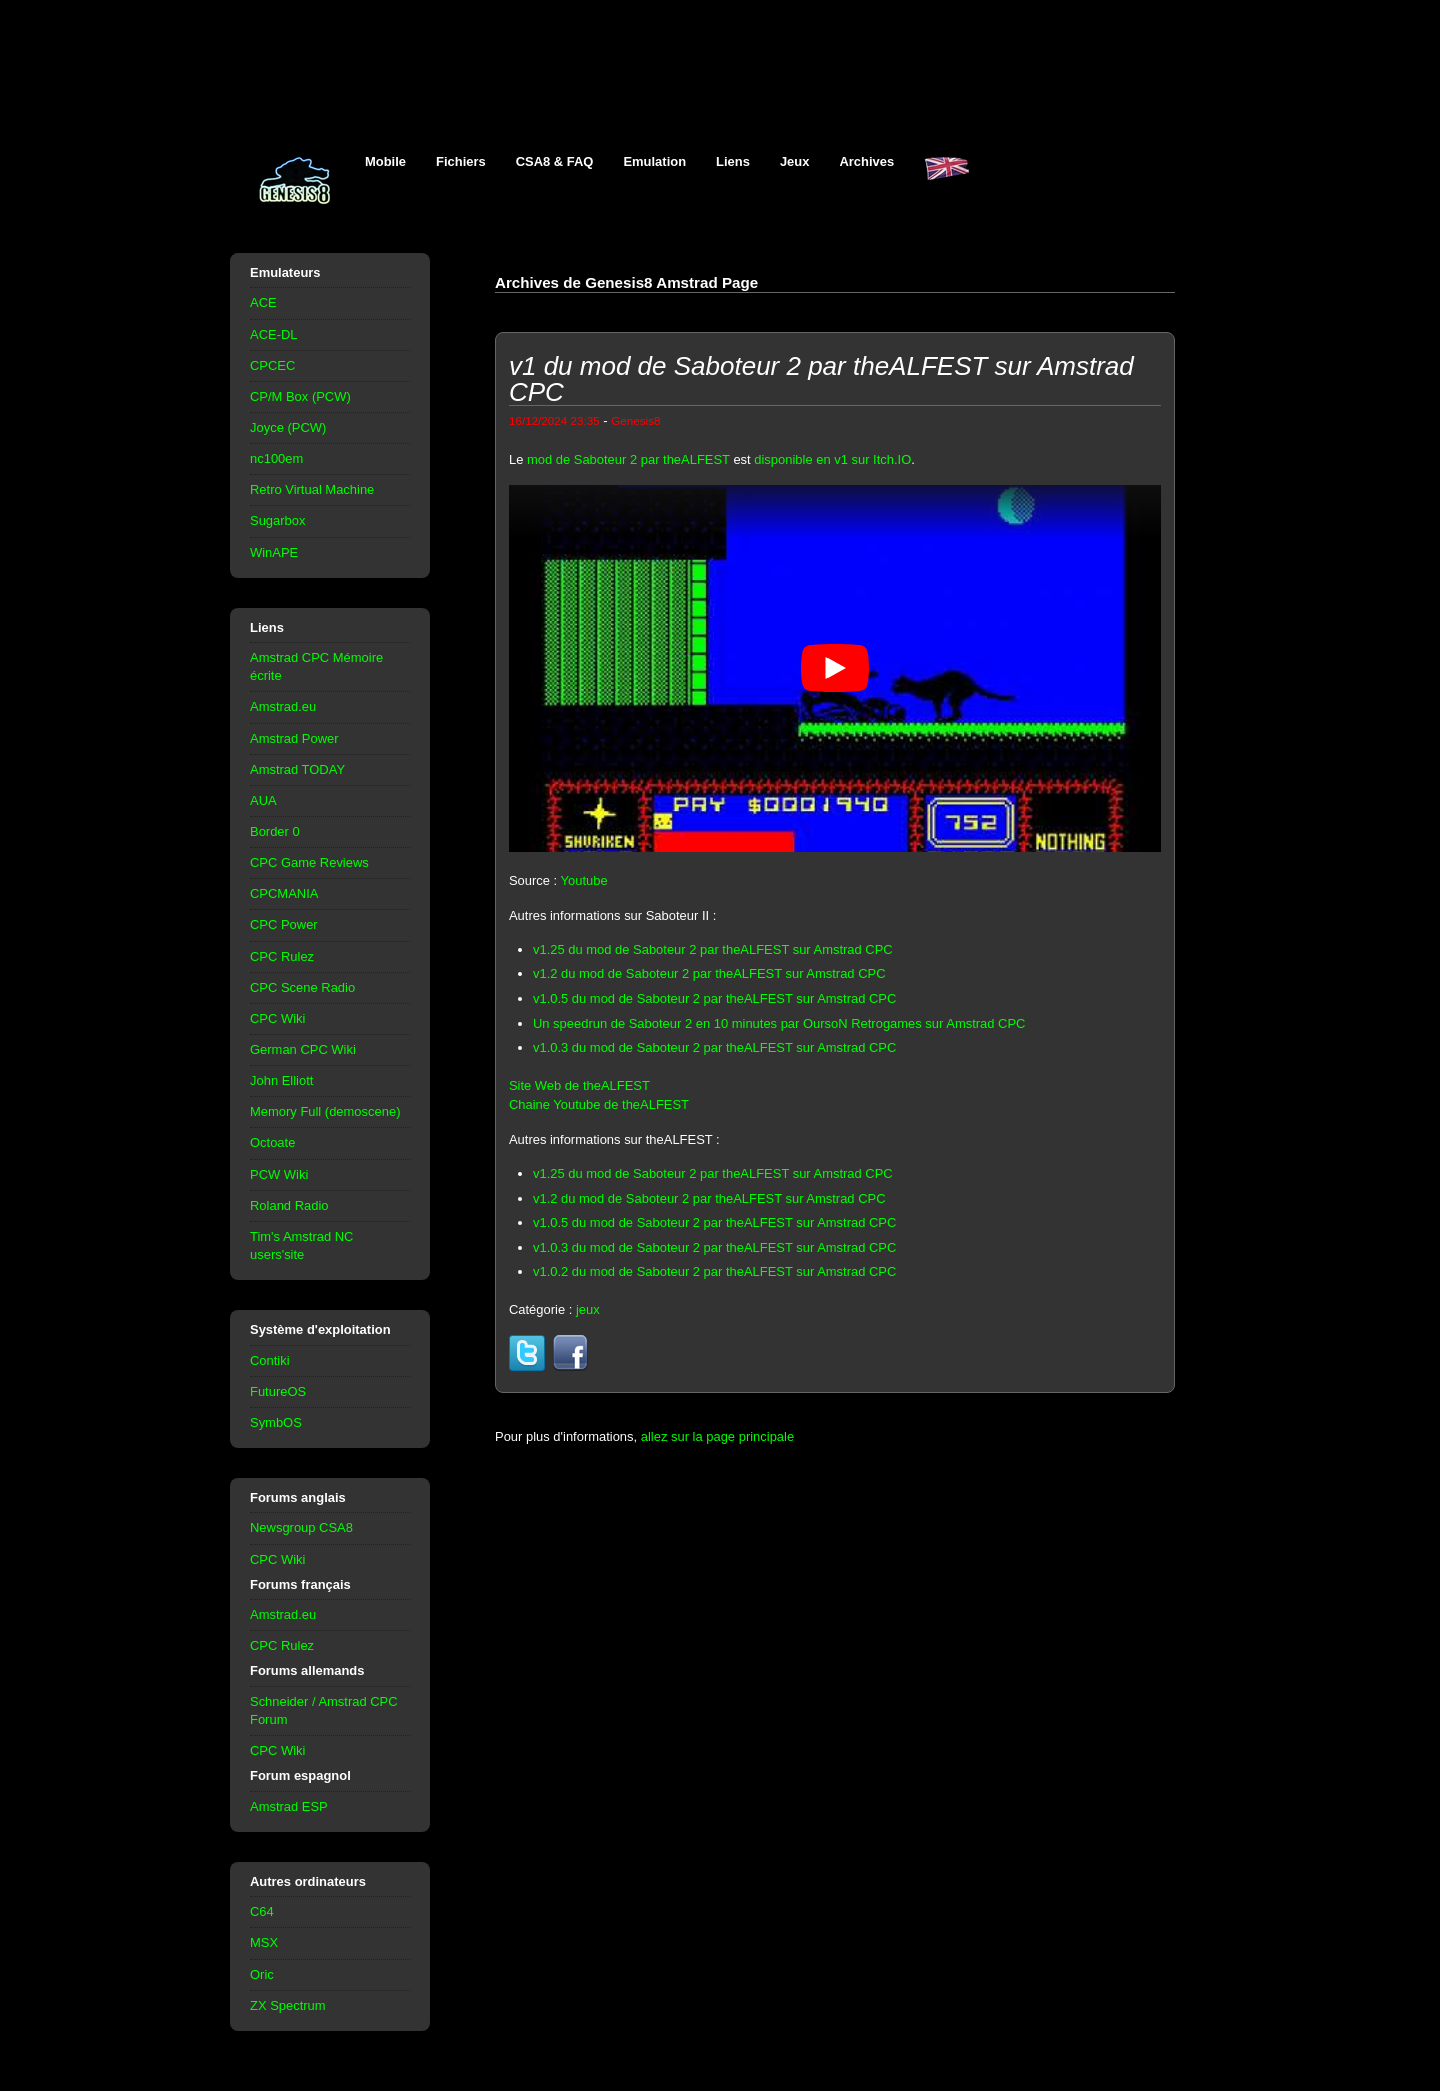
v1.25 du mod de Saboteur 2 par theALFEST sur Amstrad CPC (713, 949)
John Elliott (281, 1080)
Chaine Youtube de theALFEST (599, 1104)
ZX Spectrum (288, 2005)
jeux (588, 1309)
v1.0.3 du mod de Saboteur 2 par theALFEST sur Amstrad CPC (714, 1047)
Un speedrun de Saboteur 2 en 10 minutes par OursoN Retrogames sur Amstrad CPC (779, 1023)
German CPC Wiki (303, 1049)
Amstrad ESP (289, 1806)
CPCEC (272, 365)
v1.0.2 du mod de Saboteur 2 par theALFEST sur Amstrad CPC (714, 1271)
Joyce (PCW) (288, 427)
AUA (263, 800)
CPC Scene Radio (302, 987)
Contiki (270, 1360)
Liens (733, 161)
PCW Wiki (279, 1174)
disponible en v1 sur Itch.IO (832, 459)
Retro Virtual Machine (312, 489)
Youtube (584, 880)
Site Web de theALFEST (579, 1085)
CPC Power (284, 924)
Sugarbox (277, 520)
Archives (866, 161)
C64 (262, 1911)
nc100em (276, 458)
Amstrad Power (294, 738)
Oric (262, 1974)
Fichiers (461, 161)
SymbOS (276, 1422)
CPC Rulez (282, 956)
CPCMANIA (284, 893)
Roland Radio (289, 1205)
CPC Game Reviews (309, 862)
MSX (264, 1942)
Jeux (795, 161)
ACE (263, 302)
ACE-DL (274, 334)
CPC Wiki (277, 1018)
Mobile (385, 161)
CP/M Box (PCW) (300, 396)
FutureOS (278, 1391)
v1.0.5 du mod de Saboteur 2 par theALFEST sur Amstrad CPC (714, 998)
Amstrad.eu (283, 706)
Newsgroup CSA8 (301, 1527)
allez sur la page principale (717, 1436)
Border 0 (275, 831)
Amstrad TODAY (297, 769)
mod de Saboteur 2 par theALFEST (628, 459)
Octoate (272, 1142)
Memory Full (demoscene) (325, 1111)
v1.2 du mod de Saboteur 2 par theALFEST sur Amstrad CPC (709, 973)
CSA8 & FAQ (555, 161)
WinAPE (274, 552)
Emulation (654, 161)
